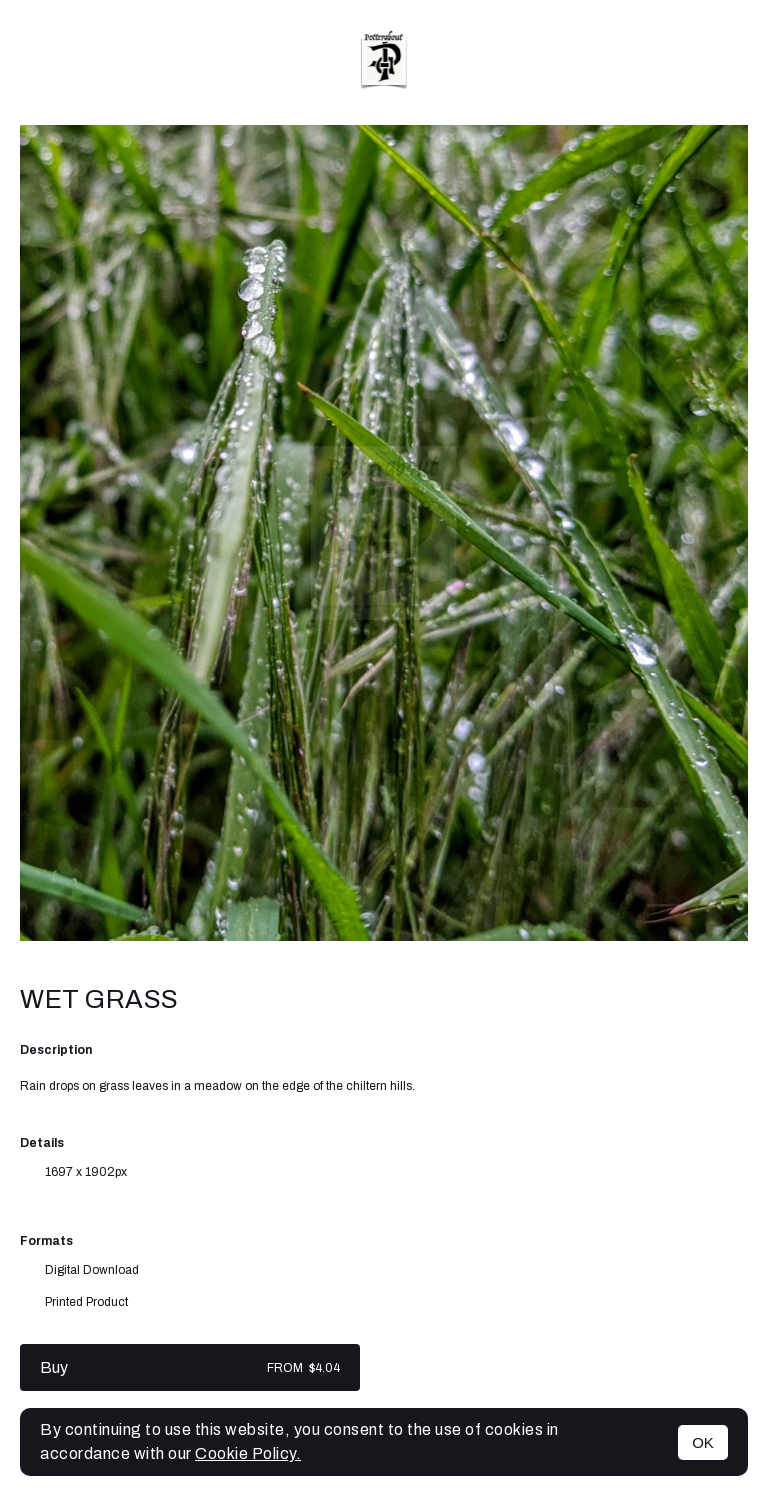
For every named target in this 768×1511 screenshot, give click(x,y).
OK (703, 1442)
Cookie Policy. (248, 1453)
